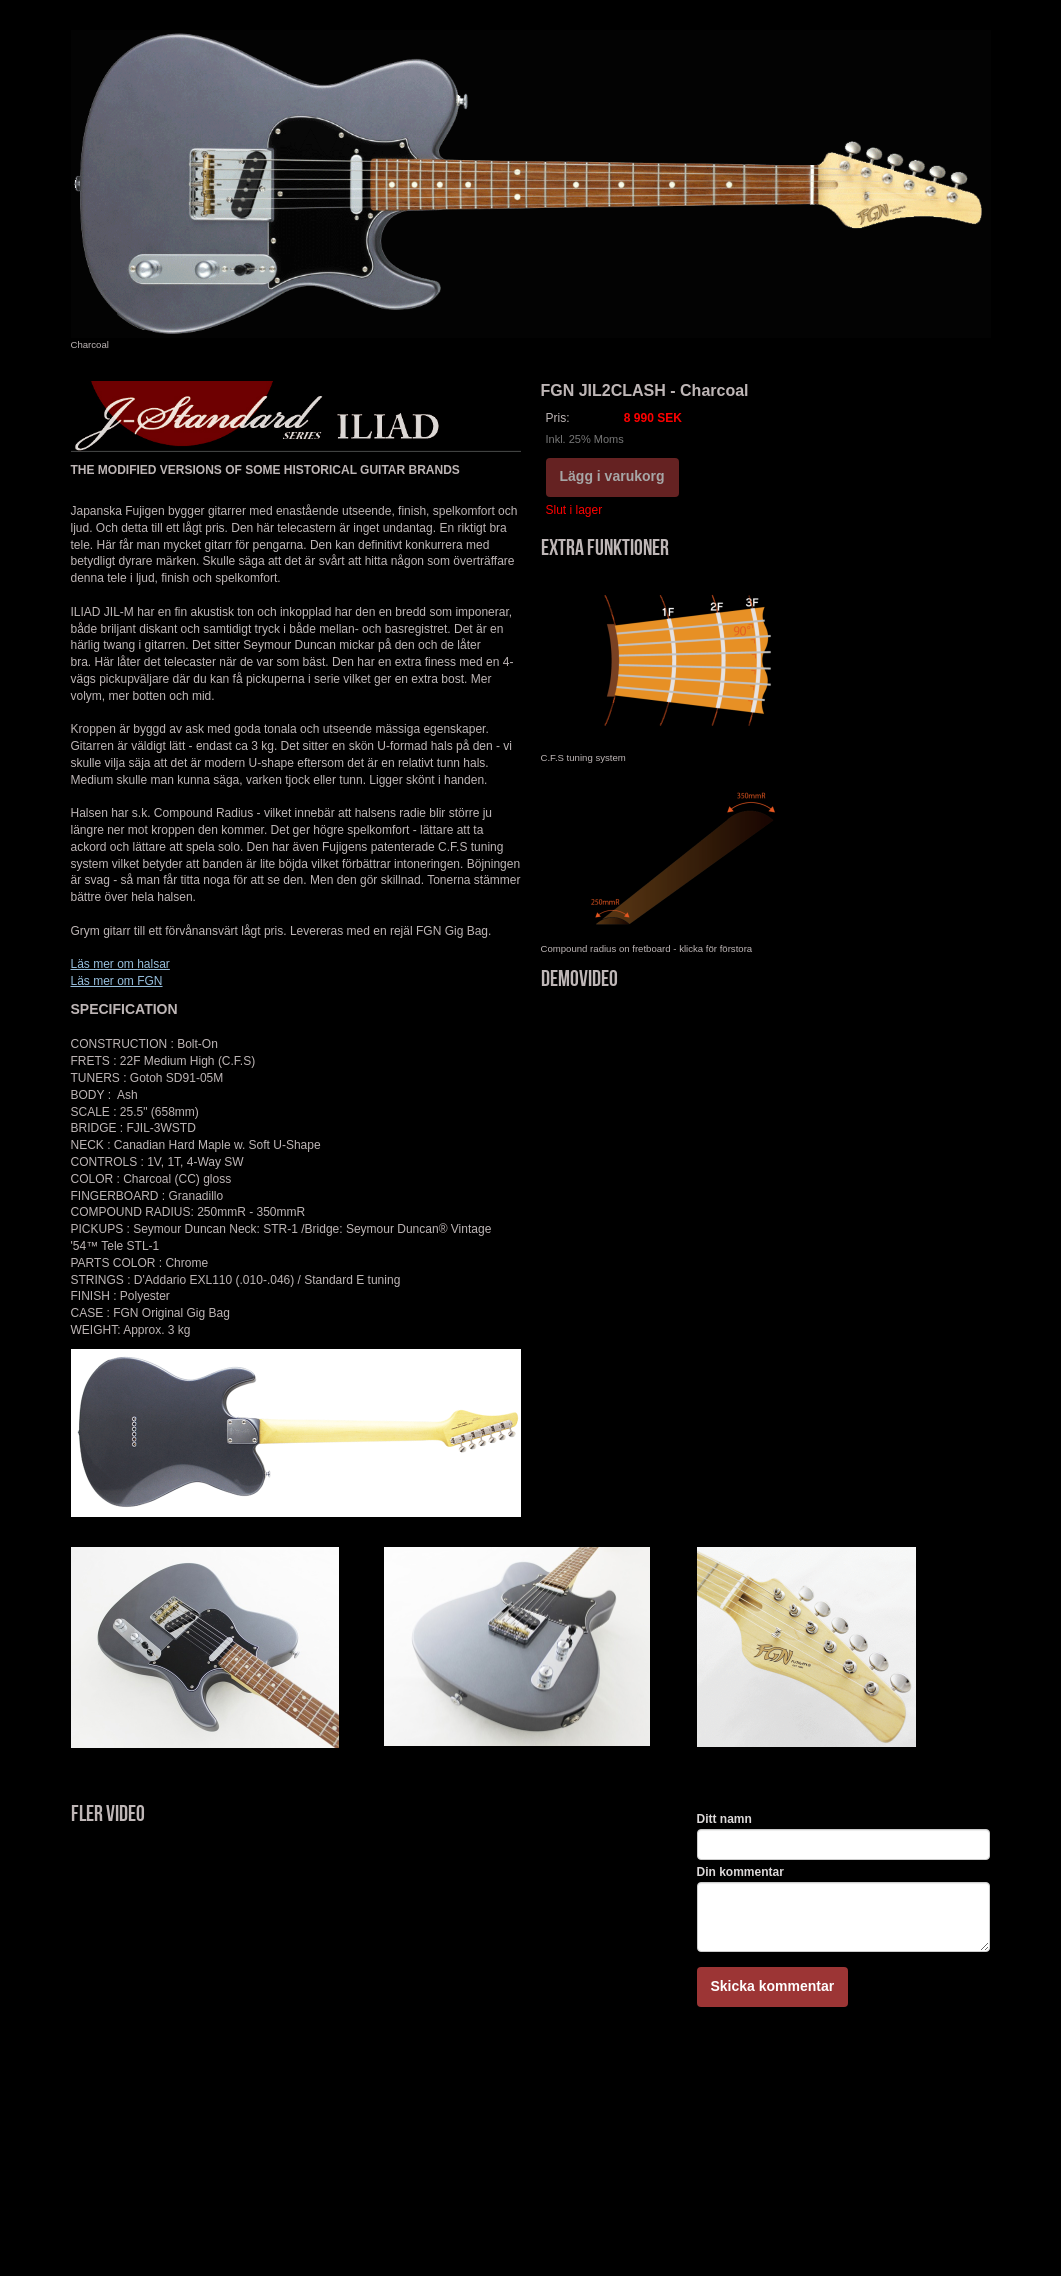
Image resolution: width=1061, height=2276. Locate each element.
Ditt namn (724, 1819)
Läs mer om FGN (117, 981)
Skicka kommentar (773, 1986)
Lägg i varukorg (612, 476)
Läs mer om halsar (120, 964)
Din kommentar (740, 1872)
